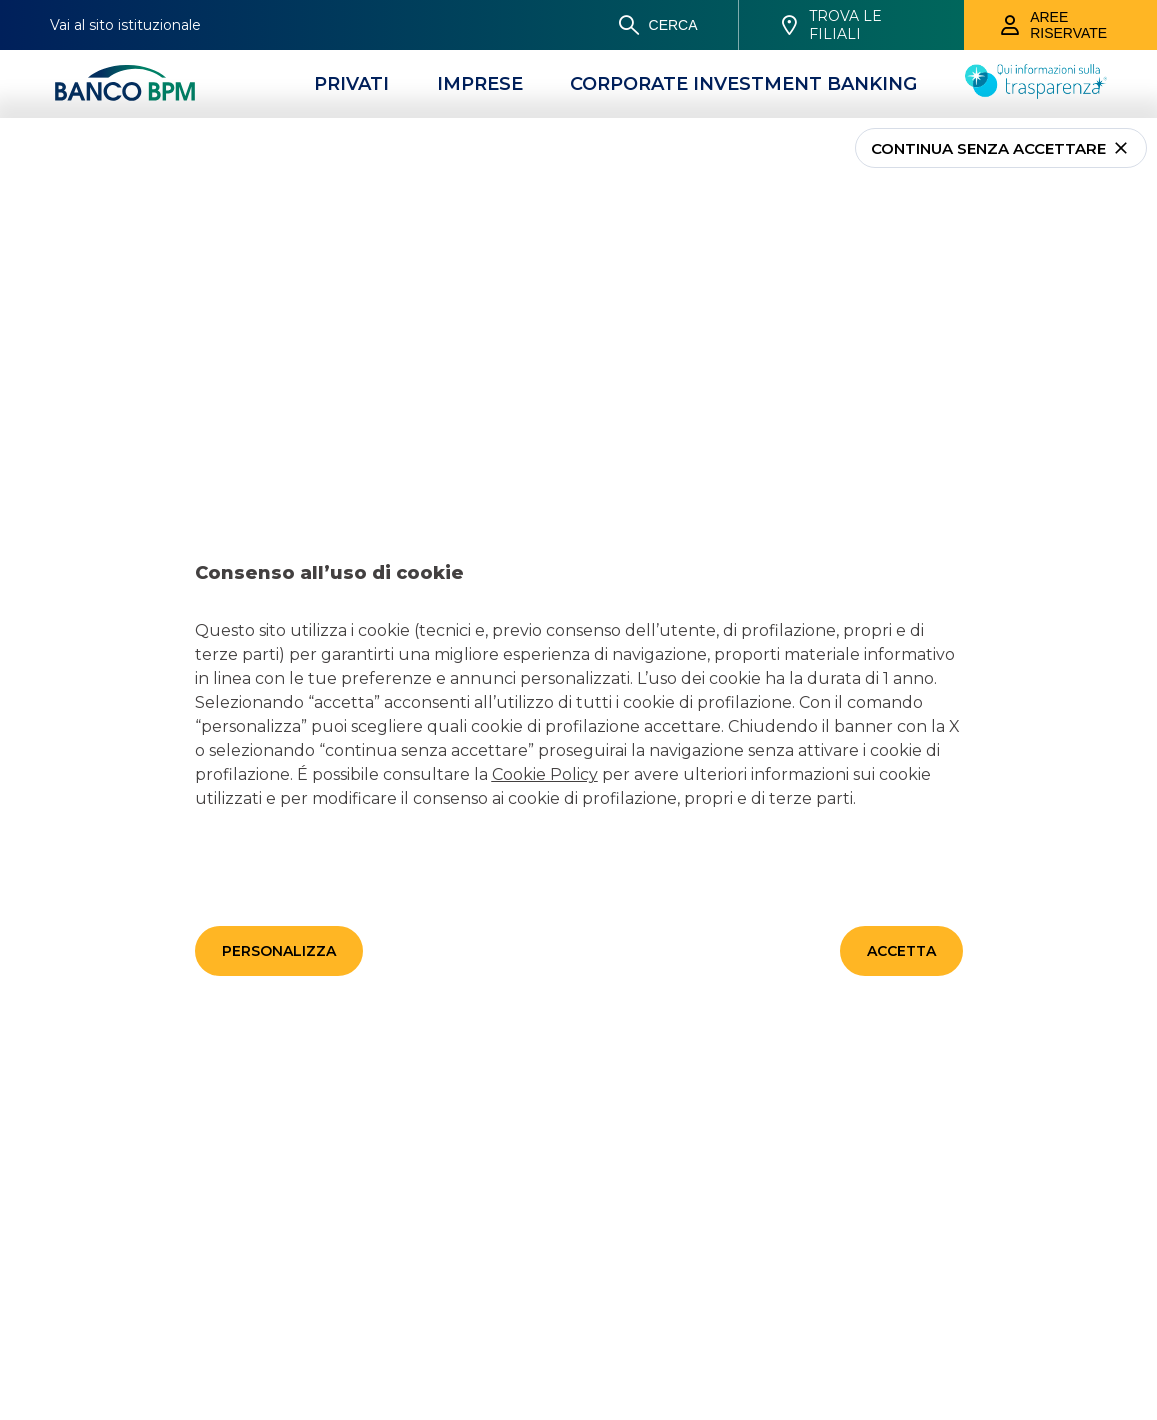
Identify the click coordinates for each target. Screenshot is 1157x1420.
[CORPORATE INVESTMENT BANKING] (743, 84)
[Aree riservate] (1060, 25)
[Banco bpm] (125, 84)
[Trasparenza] (1036, 93)
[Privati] (351, 84)
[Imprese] (480, 84)
